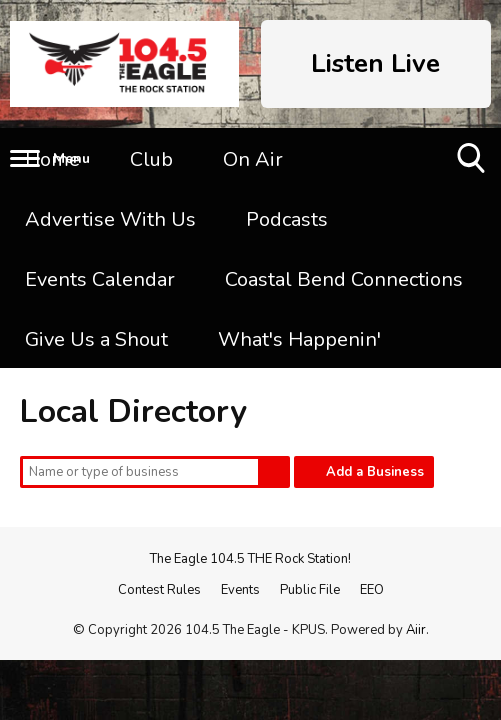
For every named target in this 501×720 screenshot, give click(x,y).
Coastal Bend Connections (344, 279)
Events (240, 590)
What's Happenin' (299, 339)
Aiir (416, 630)
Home (52, 159)
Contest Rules (159, 590)
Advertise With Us (110, 219)
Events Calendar (100, 279)
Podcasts (287, 219)
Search (274, 472)
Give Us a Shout (96, 339)
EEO (372, 590)
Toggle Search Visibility (472, 165)
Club (151, 159)
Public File (310, 590)
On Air (253, 159)
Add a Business (375, 472)
